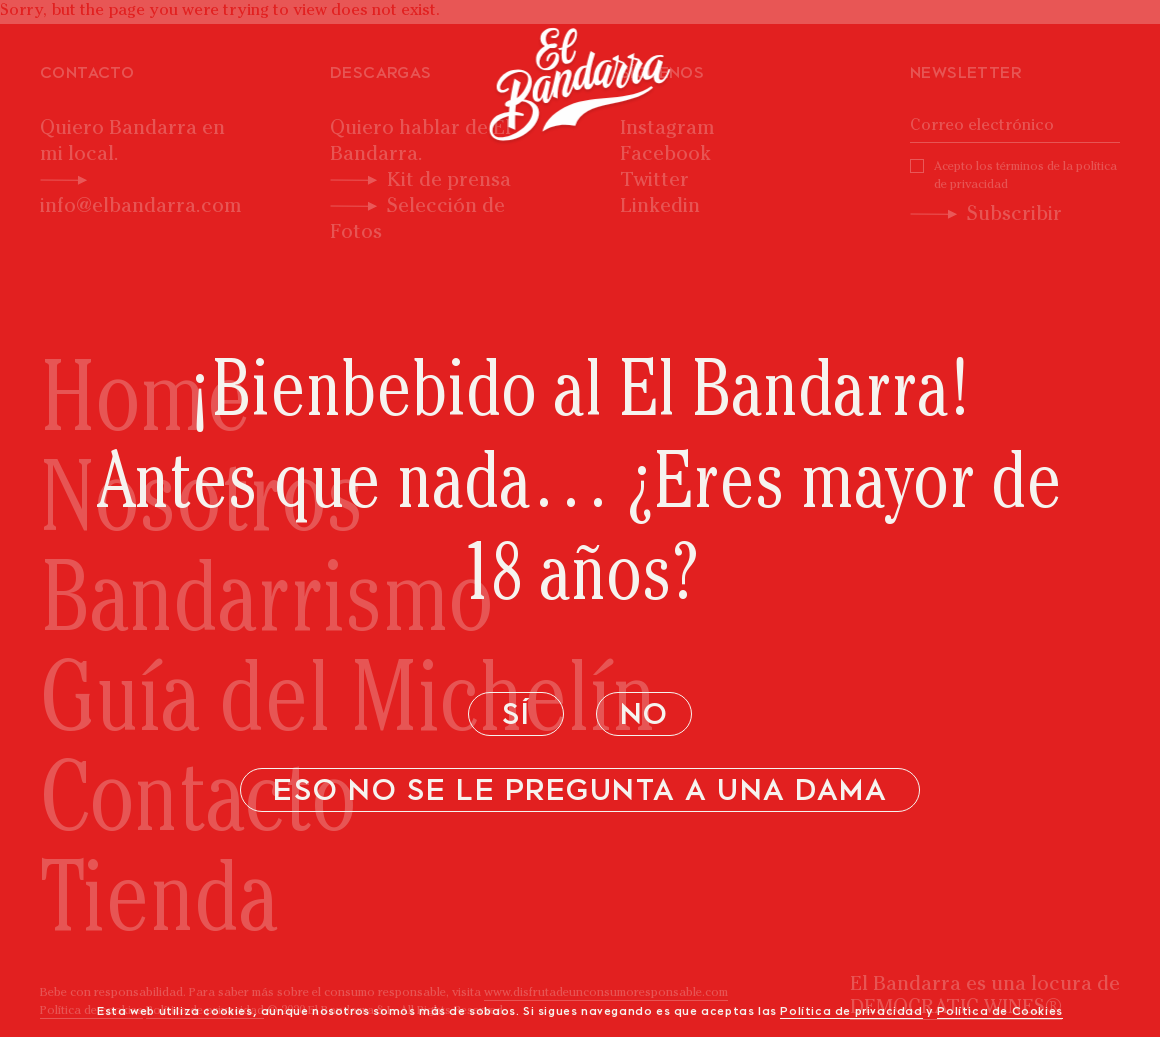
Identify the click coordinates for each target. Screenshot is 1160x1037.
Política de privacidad (851, 1012)
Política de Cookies (999, 1012)
